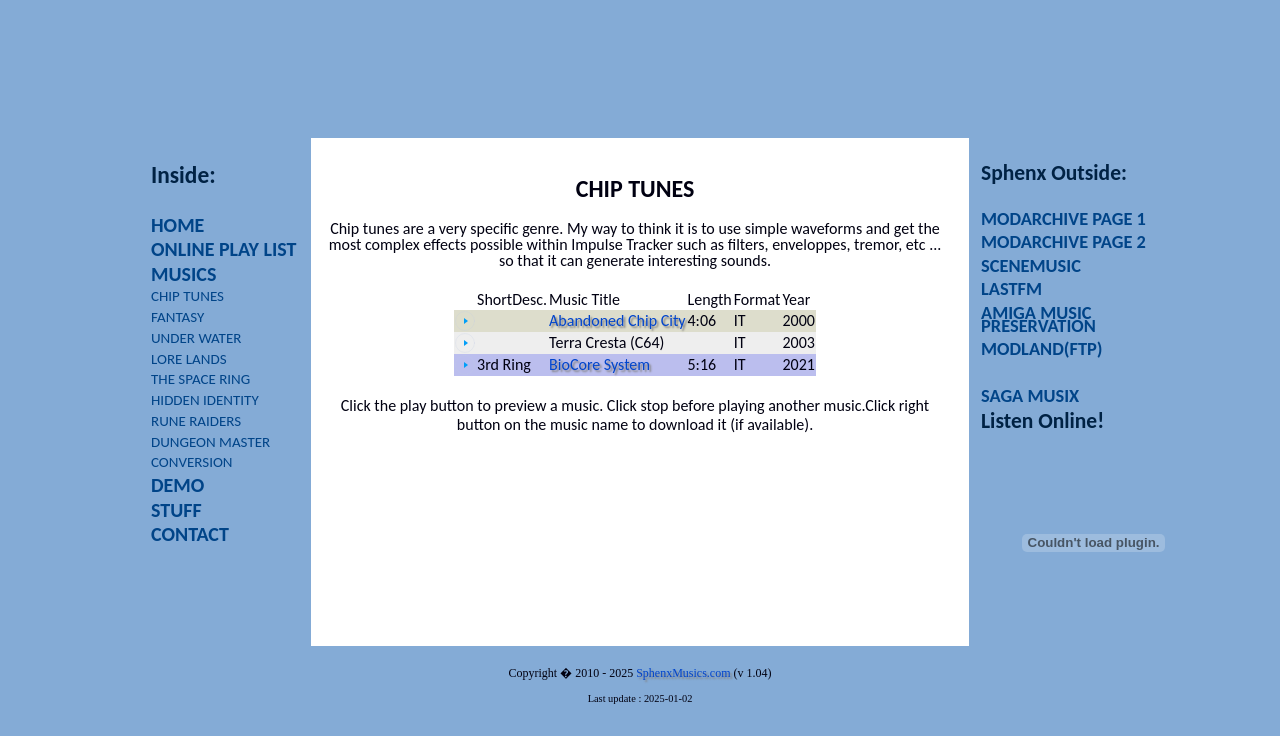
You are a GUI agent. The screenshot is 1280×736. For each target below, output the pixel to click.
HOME (177, 225)
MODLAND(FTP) (1042, 348)
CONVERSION (192, 462)
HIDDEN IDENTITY (205, 400)
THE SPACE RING (200, 379)
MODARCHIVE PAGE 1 (1063, 218)
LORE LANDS (189, 359)
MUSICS (183, 274)
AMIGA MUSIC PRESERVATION (1038, 319)
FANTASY (177, 317)
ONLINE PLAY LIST (223, 249)
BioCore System (599, 364)
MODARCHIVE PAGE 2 (1063, 241)
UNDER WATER (196, 338)
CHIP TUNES (187, 296)
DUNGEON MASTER (210, 442)
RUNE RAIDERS (196, 421)
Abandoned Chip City (617, 320)
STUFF (176, 510)
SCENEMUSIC (1031, 265)
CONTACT (190, 534)
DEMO (177, 485)
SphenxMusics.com (683, 673)
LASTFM (1011, 288)
